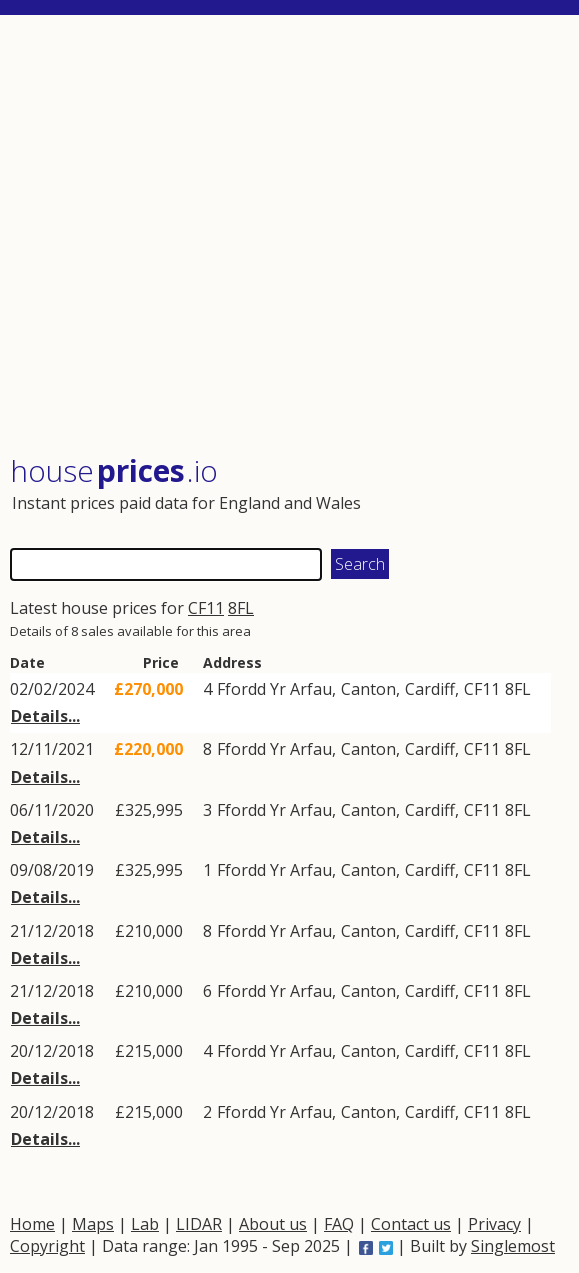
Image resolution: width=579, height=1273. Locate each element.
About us (273, 1224)
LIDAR (199, 1224)
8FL (241, 608)
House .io (114, 470)
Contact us (411, 1224)
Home (32, 1224)
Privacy (494, 1224)
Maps (93, 1224)
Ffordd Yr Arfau (274, 689)
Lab (145, 1224)
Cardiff (430, 689)
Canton (368, 689)
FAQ (339, 1224)
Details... (45, 716)
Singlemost (513, 1246)
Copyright (47, 1246)
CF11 (206, 608)
